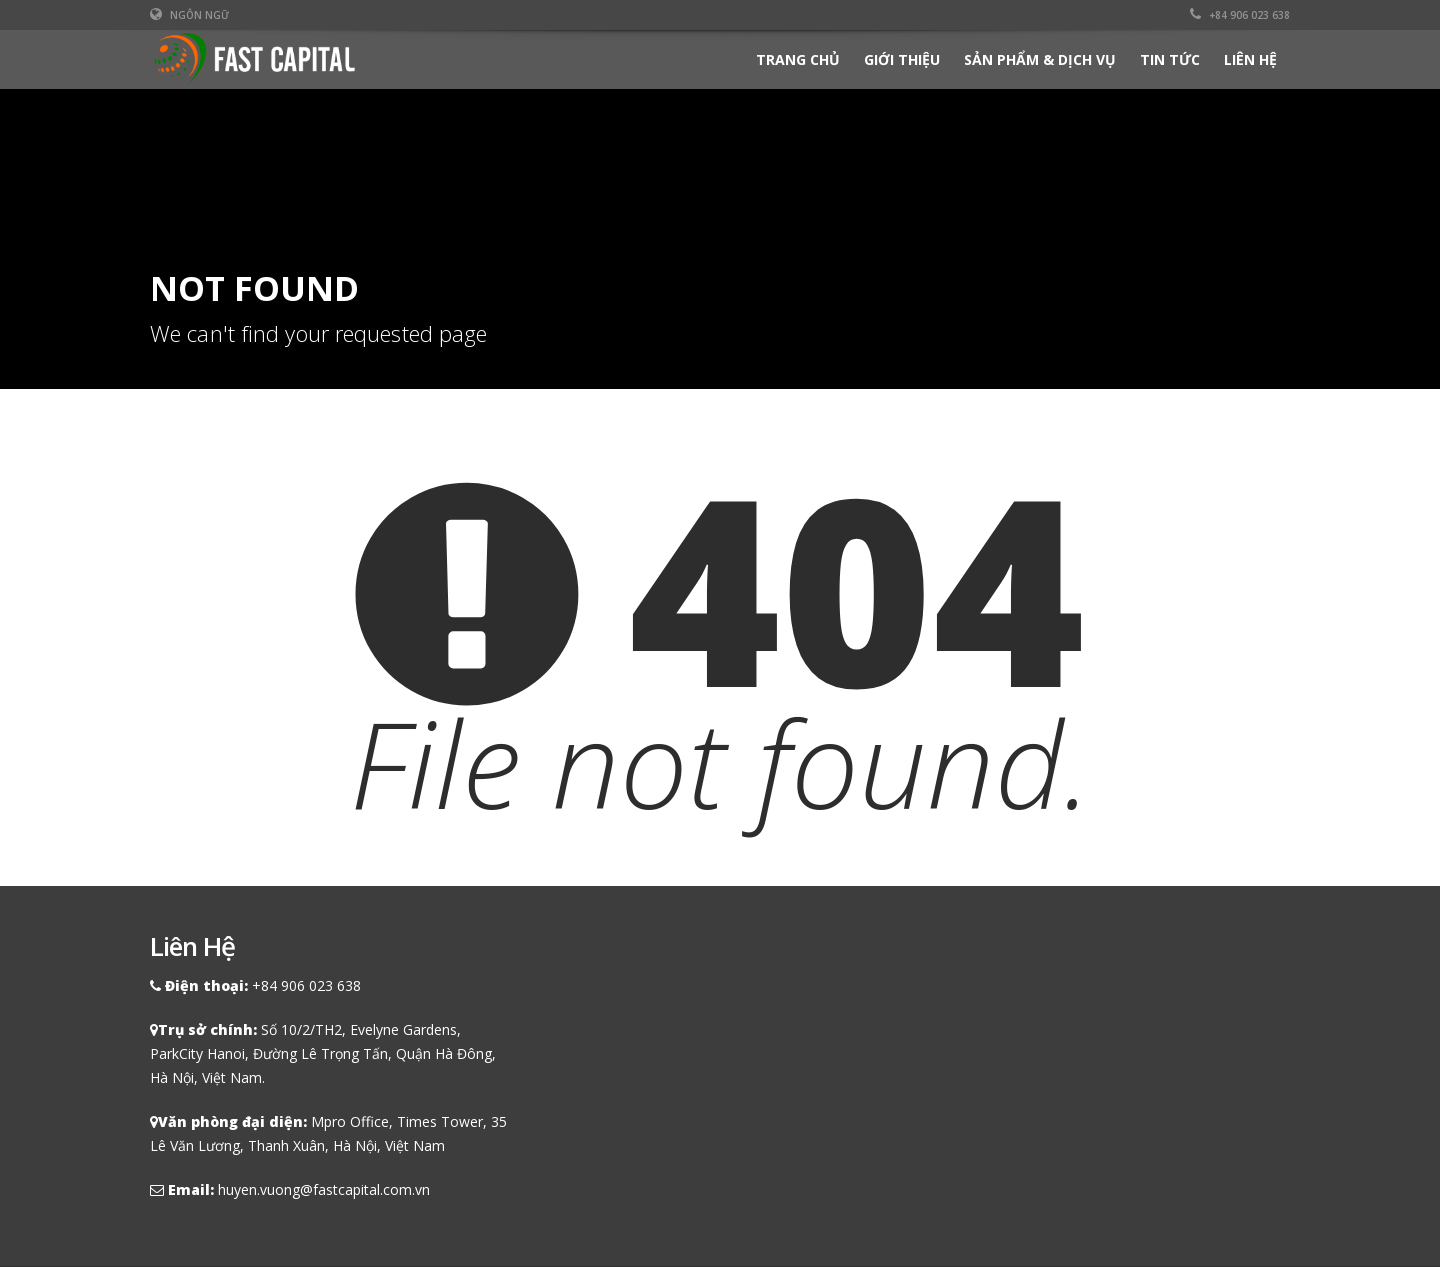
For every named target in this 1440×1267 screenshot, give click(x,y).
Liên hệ (1250, 59)
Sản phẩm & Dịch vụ (1040, 59)
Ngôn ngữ (189, 15)
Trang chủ (798, 59)
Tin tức (1170, 59)
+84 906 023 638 (1240, 15)
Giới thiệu (902, 59)
